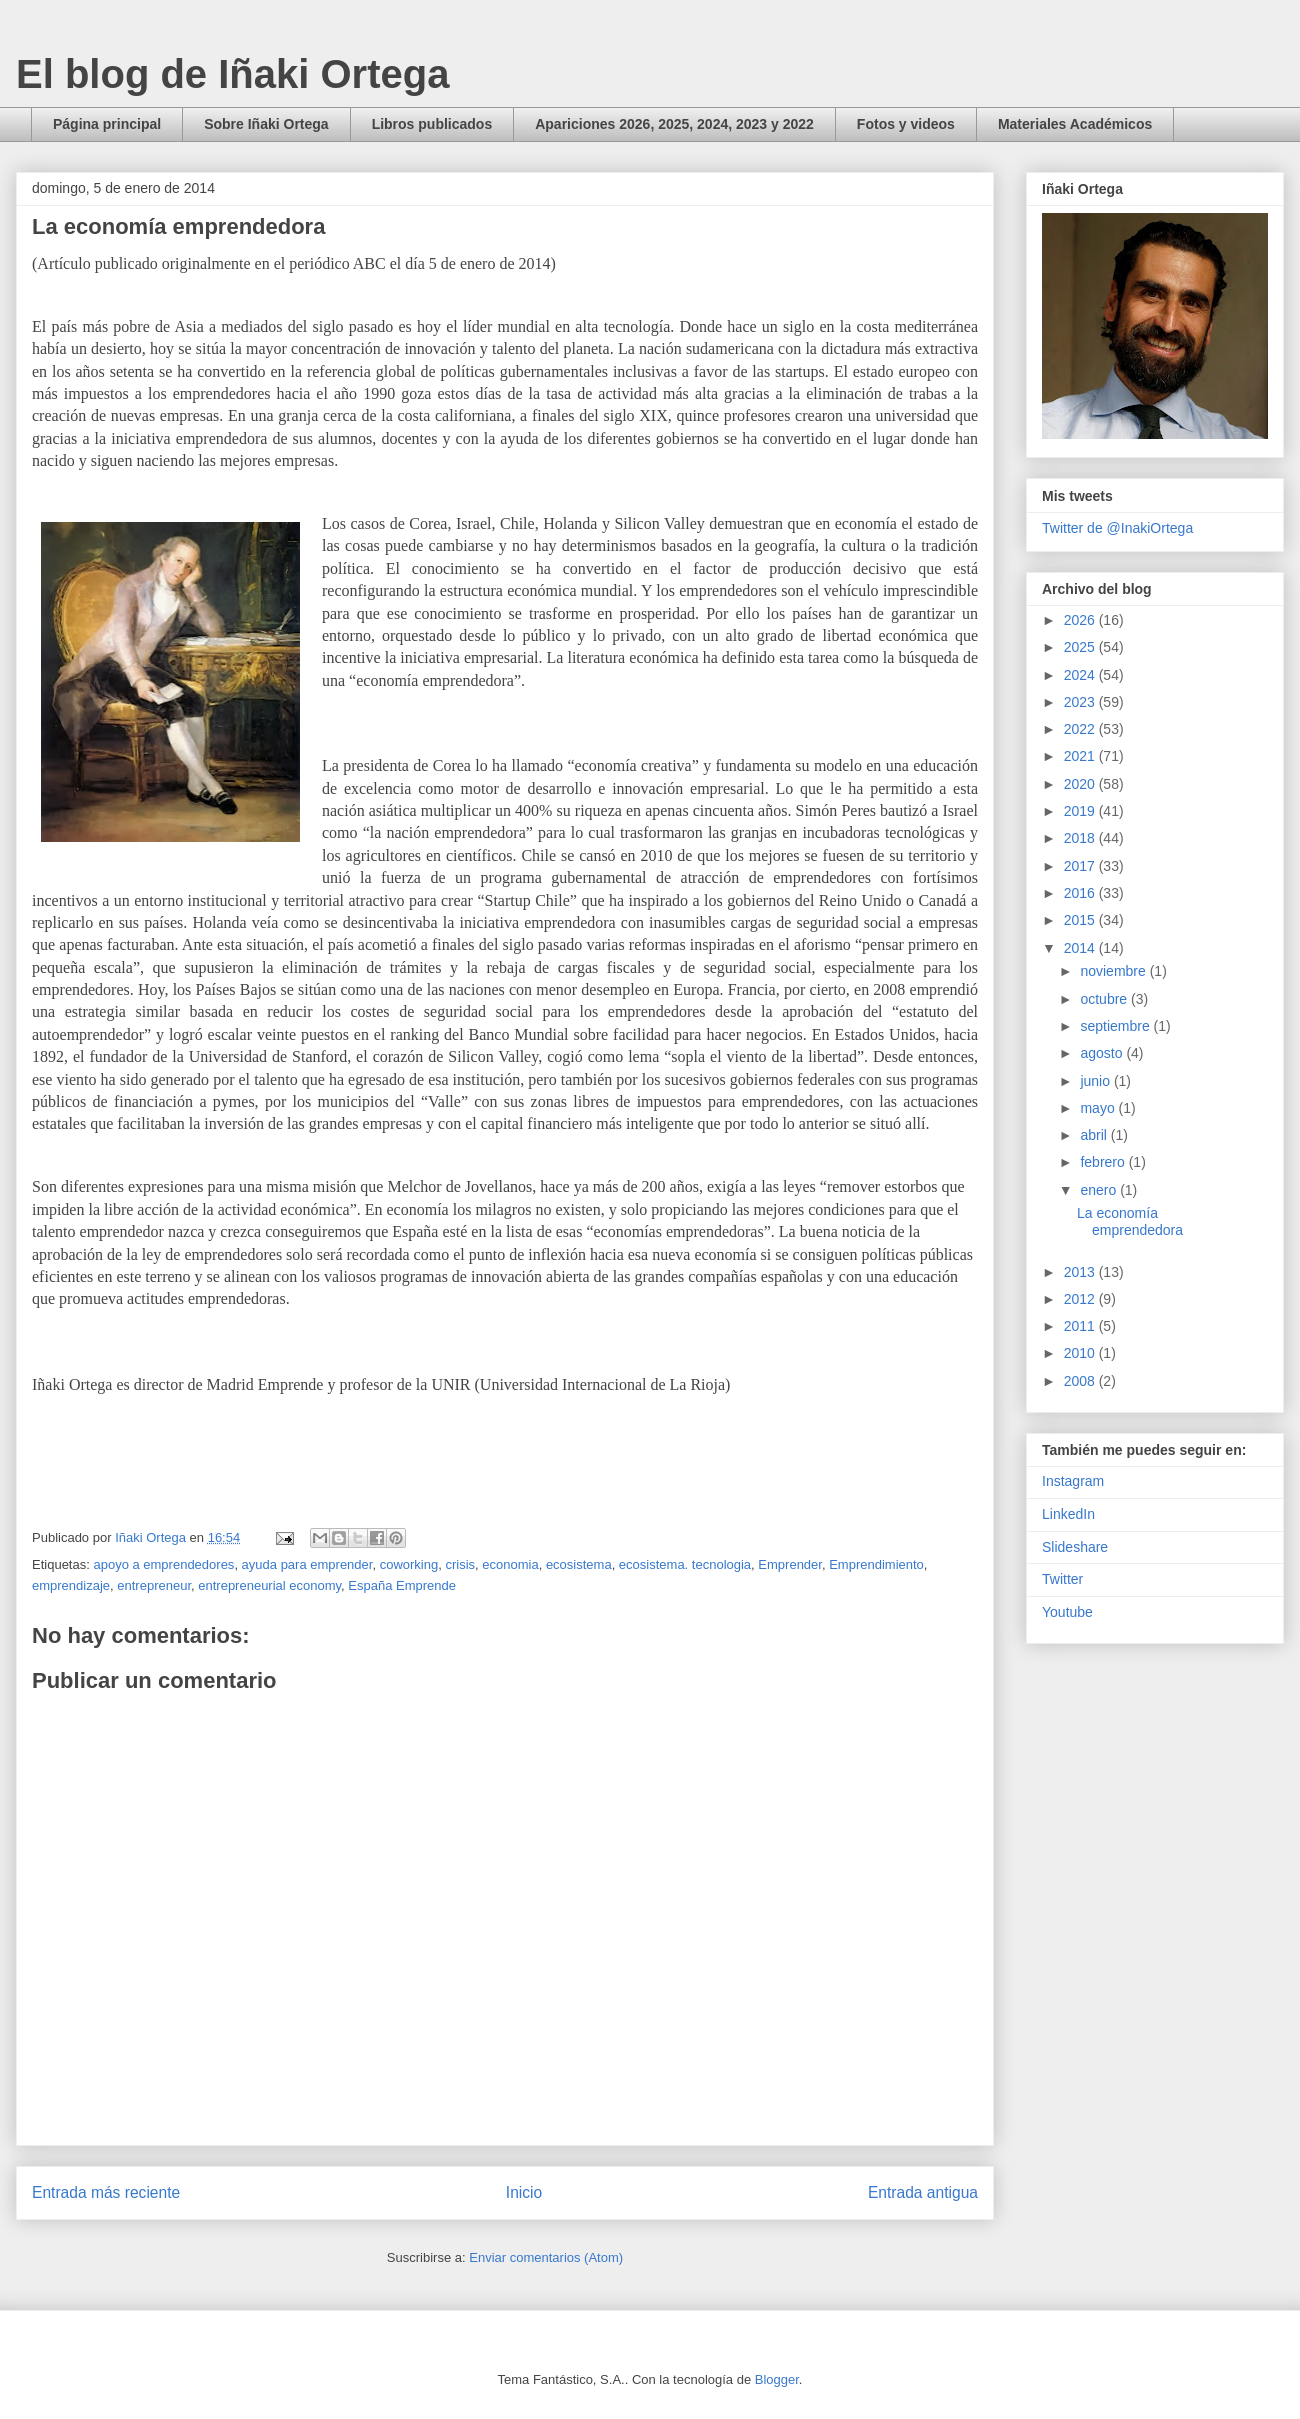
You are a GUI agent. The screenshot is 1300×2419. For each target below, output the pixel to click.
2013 (1081, 1272)
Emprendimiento (876, 1564)
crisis (460, 1564)
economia (510, 1564)
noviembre (1114, 971)
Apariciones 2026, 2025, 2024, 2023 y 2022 (674, 124)
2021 (1081, 756)
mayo (1099, 1108)
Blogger (777, 2379)
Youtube (1067, 1612)
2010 (1081, 1353)
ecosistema (579, 1564)
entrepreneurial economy (269, 1585)
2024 (1081, 675)
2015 (1081, 920)
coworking (409, 1564)
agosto (1103, 1053)
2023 (1081, 702)
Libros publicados (432, 124)
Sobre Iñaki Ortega (266, 124)
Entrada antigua (923, 2192)
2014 (1081, 948)
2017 (1081, 866)
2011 (1081, 1326)
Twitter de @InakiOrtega (1117, 528)
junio (1096, 1081)
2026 (1081, 620)
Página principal (107, 124)
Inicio (524, 2192)
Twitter (1062, 1579)
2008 (1081, 1381)
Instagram (1073, 1481)
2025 (1081, 647)
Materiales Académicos (1075, 124)
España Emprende (402, 1585)
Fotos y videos (906, 124)
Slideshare (1075, 1547)
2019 (1081, 811)
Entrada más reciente (106, 2192)
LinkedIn (1068, 1514)
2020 (1081, 784)
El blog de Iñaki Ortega (232, 74)
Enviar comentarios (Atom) (546, 2257)
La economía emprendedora (1130, 1221)
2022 (1081, 729)
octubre (1105, 999)
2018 (1081, 838)
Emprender (790, 1564)
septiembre (1116, 1026)
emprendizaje (71, 1585)
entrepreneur (154, 1585)
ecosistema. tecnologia (685, 1564)
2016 (1081, 893)
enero (1100, 1190)
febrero (1104, 1162)
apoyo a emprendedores (163, 1564)
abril (1095, 1135)
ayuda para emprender (307, 1564)
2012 (1081, 1299)
